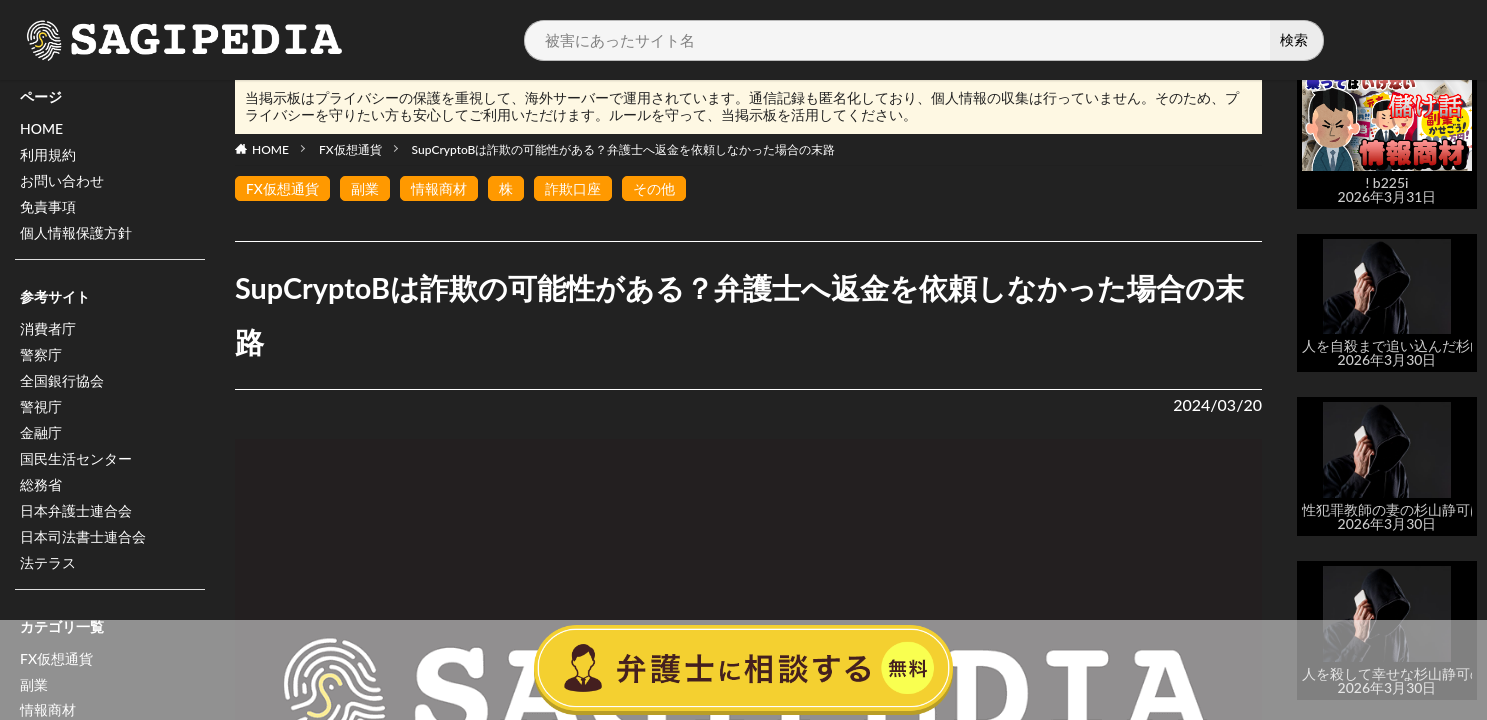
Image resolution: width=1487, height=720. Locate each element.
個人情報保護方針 (76, 233)
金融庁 (41, 433)
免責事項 (48, 207)
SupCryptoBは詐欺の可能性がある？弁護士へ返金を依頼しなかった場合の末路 (624, 149)
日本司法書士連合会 (83, 537)
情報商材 (439, 188)
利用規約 (48, 155)
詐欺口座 (573, 188)
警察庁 (41, 355)
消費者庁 (48, 329)
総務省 (41, 485)
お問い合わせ (62, 181)
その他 (654, 188)
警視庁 (41, 407)
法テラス (48, 563)
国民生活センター (76, 459)
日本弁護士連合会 (76, 511)
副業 (365, 188)
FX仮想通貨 (350, 149)
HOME (41, 129)
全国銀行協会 (62, 381)
